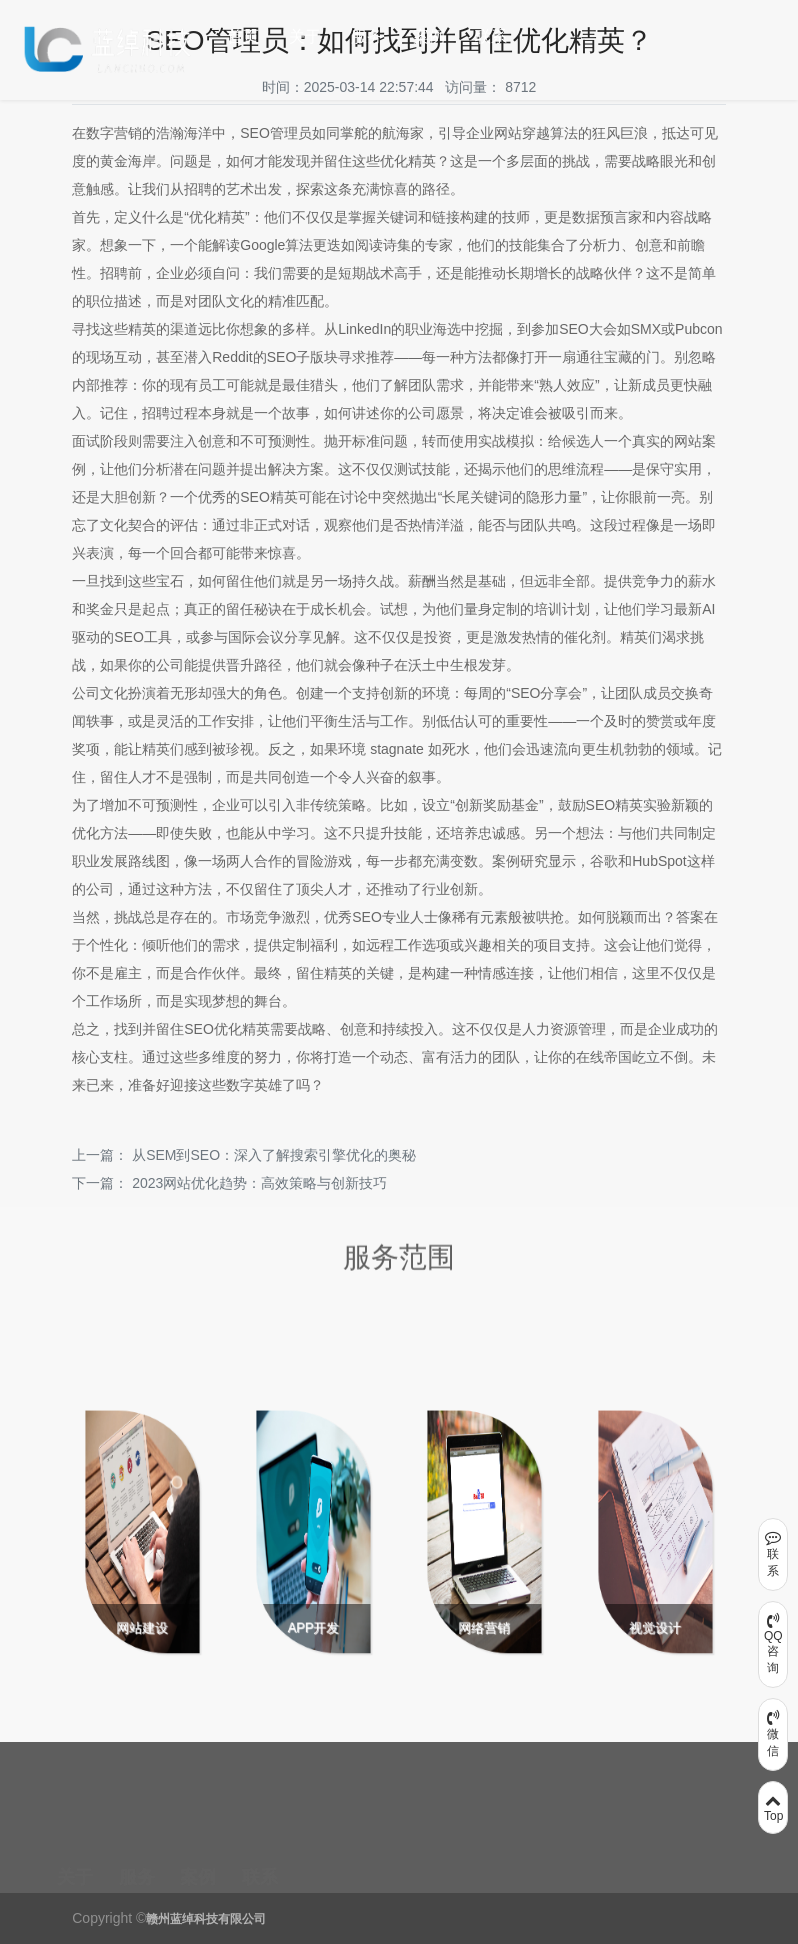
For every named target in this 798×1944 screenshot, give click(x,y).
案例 (429, 36)
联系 (491, 36)
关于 (305, 36)
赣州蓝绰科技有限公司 (206, 1919)
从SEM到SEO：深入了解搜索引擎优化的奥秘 (274, 1155)
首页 (243, 36)
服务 (367, 36)
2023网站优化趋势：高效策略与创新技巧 (259, 1183)
